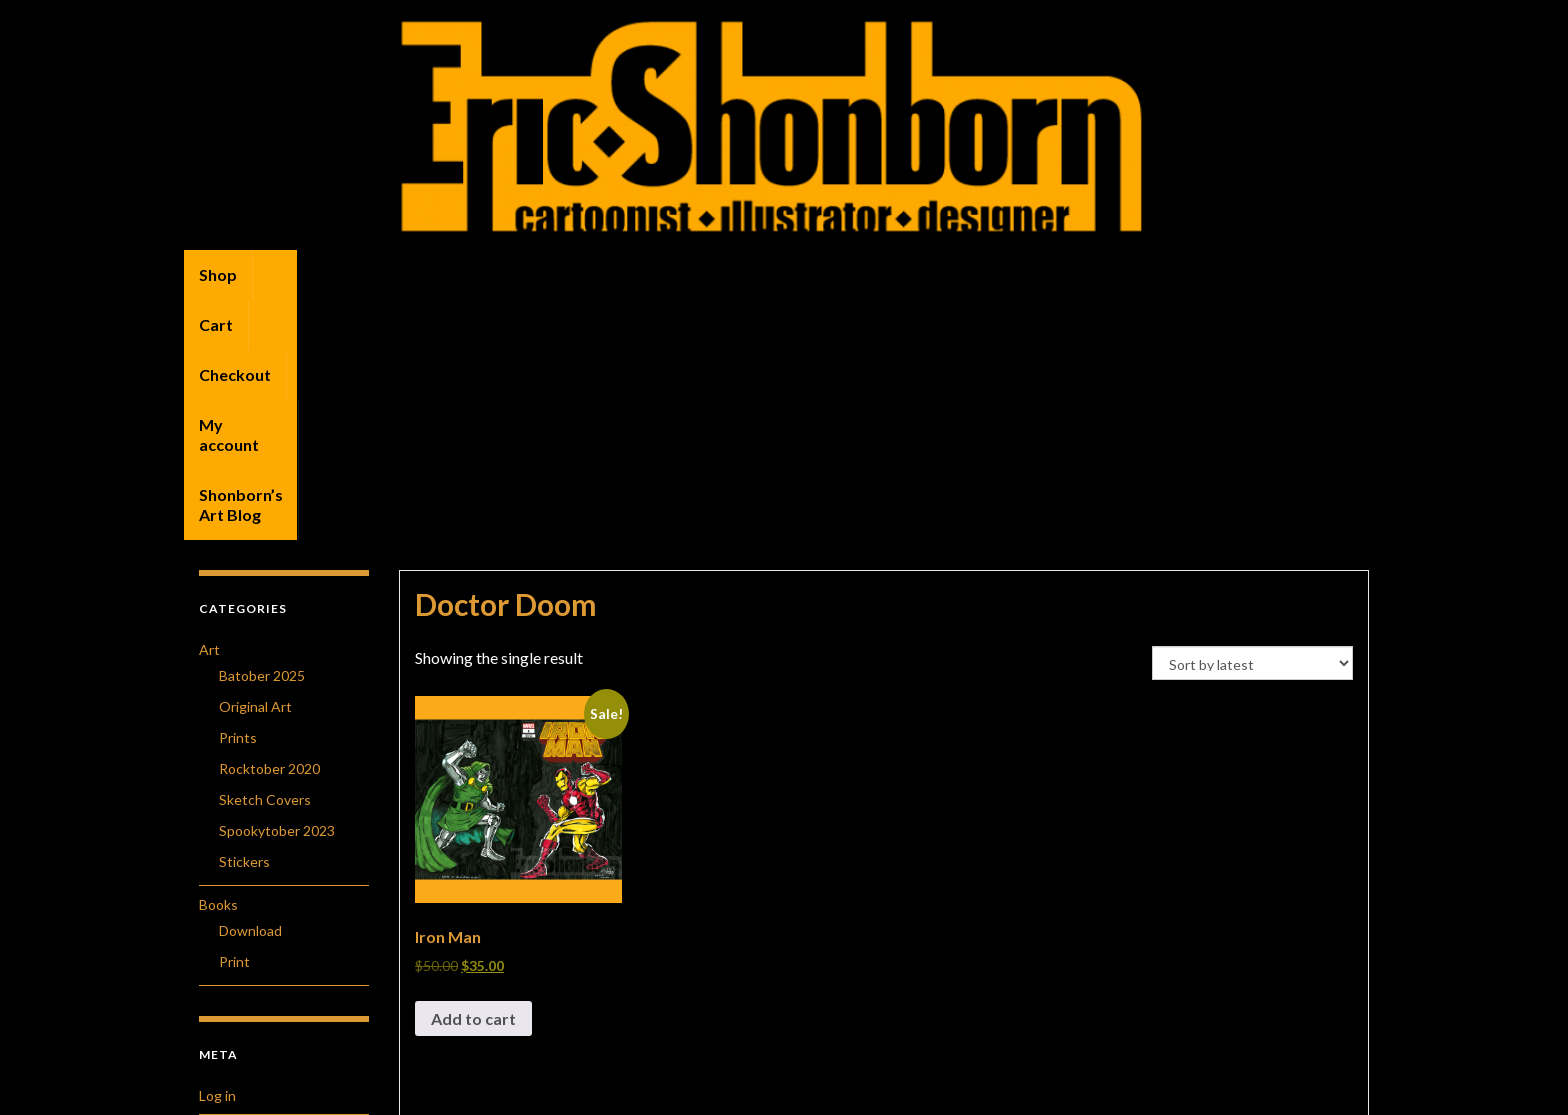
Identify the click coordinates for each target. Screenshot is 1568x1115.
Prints (238, 497)
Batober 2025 (262, 435)
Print (234, 721)
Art (209, 409)
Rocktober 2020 (269, 528)
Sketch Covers (265, 559)
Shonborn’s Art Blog (628, 274)
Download (250, 690)
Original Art (255, 466)
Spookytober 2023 (277, 590)
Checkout (369, 274)
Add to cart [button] (473, 778)
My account (479, 274)
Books (218, 664)
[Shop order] (1252, 423)
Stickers (244, 621)
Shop (218, 274)
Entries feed (237, 893)
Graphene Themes (337, 1090)
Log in (217, 855)
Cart (285, 274)
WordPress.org (246, 969)
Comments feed (249, 931)
